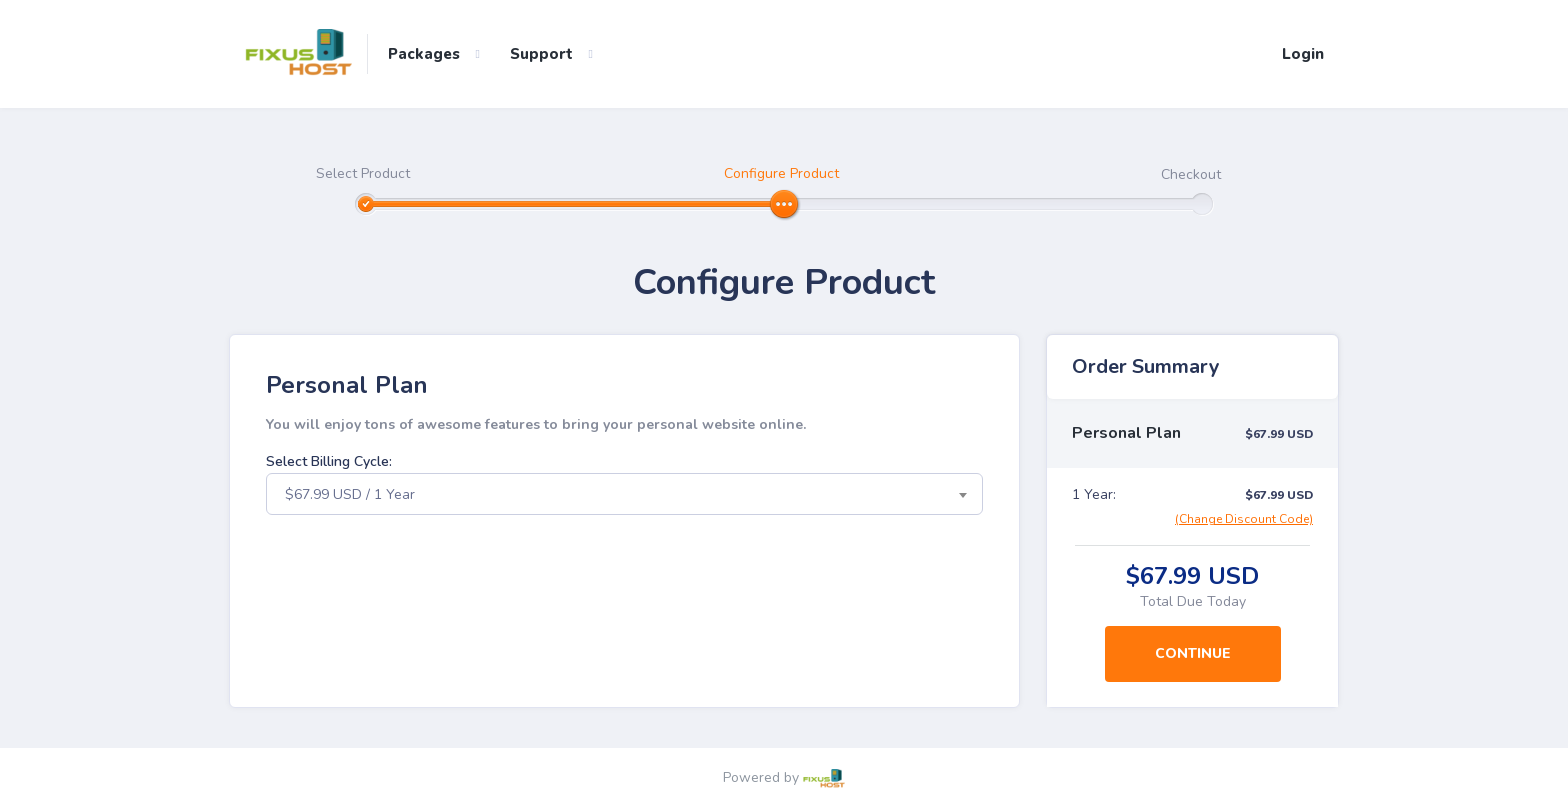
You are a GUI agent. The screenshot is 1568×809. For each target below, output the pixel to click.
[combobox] (624, 494)
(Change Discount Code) (1244, 519)
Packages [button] (424, 54)
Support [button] (541, 54)
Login (1303, 54)
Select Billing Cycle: (329, 461)
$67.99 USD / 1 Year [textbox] (350, 494)
